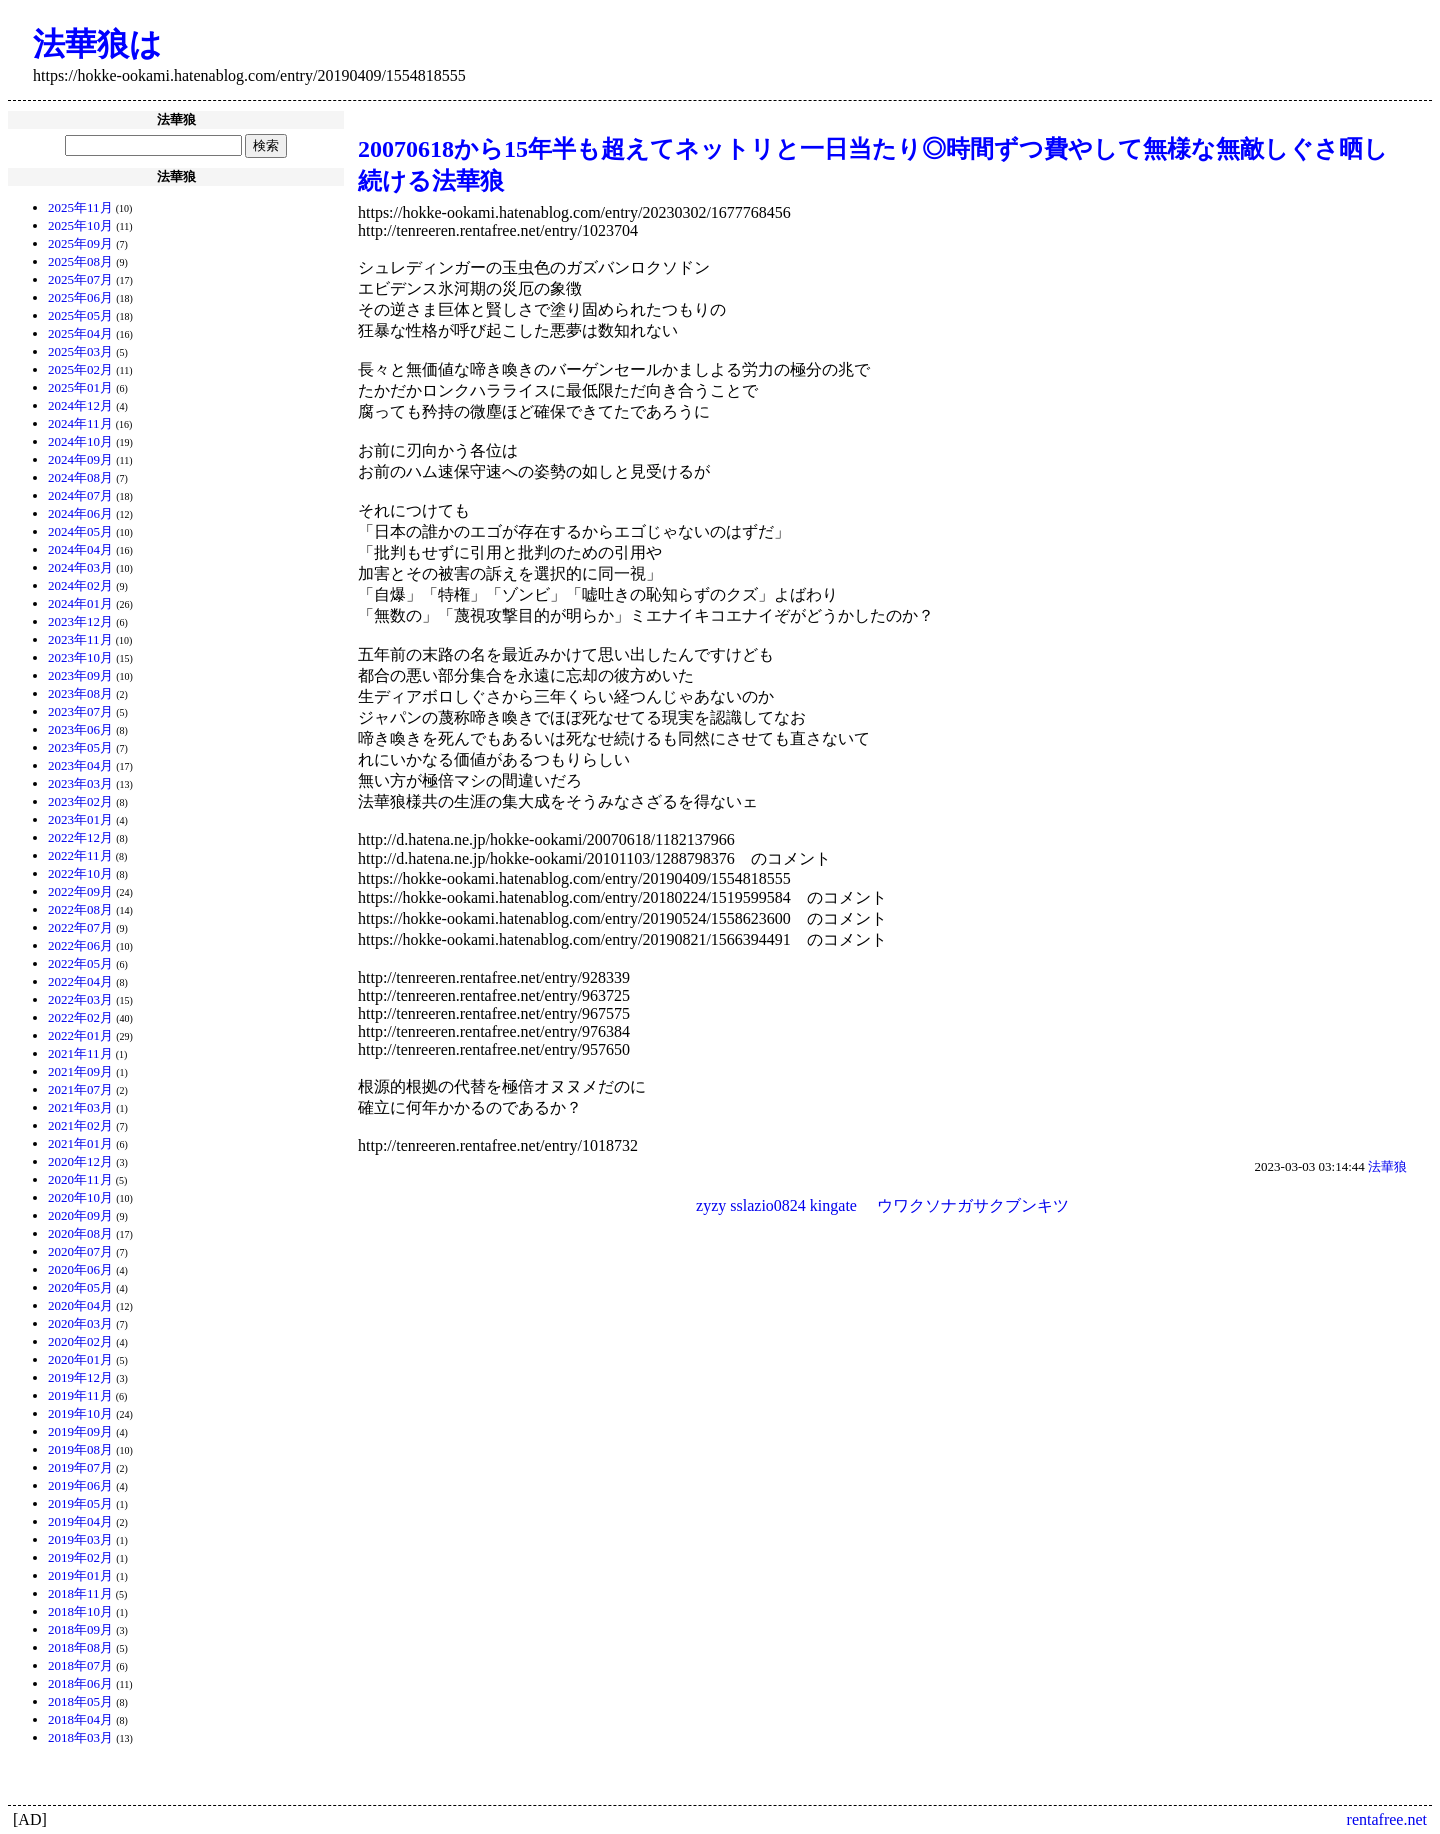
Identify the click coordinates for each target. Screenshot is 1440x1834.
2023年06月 (80, 729)
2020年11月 (80, 1179)
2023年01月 (80, 819)
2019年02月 (80, 1557)
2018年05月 (80, 1701)
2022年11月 (80, 855)
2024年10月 (80, 441)
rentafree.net (1387, 1819)
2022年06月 (80, 945)
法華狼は (97, 44)
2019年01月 (80, 1575)
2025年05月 (80, 315)
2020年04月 (80, 1305)
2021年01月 (80, 1143)
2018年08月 (80, 1647)
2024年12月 (80, 405)
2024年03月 (80, 567)
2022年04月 (80, 981)
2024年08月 (80, 477)
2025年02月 (80, 369)
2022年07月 (80, 927)
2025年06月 (80, 297)
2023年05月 (80, 747)
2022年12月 (80, 837)
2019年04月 (80, 1521)
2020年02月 (80, 1341)
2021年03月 (80, 1107)
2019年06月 (80, 1485)
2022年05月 (80, 963)
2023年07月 (80, 711)
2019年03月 (80, 1539)
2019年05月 (80, 1503)
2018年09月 (80, 1629)
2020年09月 (80, 1215)
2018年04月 (80, 1719)
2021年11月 (80, 1053)
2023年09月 (80, 675)
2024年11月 (80, 423)
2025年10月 (80, 225)
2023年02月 (80, 801)
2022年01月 (80, 1035)
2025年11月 (80, 207)
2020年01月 (80, 1359)
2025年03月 (80, 351)
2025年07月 (80, 279)
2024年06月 (80, 513)
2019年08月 (80, 1449)
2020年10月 (80, 1197)
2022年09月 (80, 891)
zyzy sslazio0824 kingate (776, 1205)
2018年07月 (80, 1665)
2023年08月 (80, 693)
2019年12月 (80, 1377)
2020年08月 (80, 1233)
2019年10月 (80, 1413)
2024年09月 (80, 459)
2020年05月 (80, 1287)
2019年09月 (80, 1431)
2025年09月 (80, 243)
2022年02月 (80, 1017)
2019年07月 (80, 1467)
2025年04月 (80, 333)
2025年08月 (80, 261)
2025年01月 (80, 387)
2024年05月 (80, 531)
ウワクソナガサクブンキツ (973, 1205)
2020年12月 (80, 1161)
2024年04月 (80, 549)
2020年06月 (80, 1269)
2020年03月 (80, 1323)
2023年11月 (80, 639)
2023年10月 (80, 657)
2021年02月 (80, 1125)
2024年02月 (80, 585)
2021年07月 (80, 1089)
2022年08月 (80, 909)
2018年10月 (80, 1611)
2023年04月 (80, 765)
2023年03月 (80, 783)
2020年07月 (80, 1251)
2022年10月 (80, 873)
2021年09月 (80, 1071)
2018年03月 (80, 1737)
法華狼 (1387, 1166)
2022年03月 (80, 999)
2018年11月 (80, 1593)
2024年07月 (80, 495)
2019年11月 (80, 1395)
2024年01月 (80, 603)
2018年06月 (80, 1683)
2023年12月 (80, 621)
